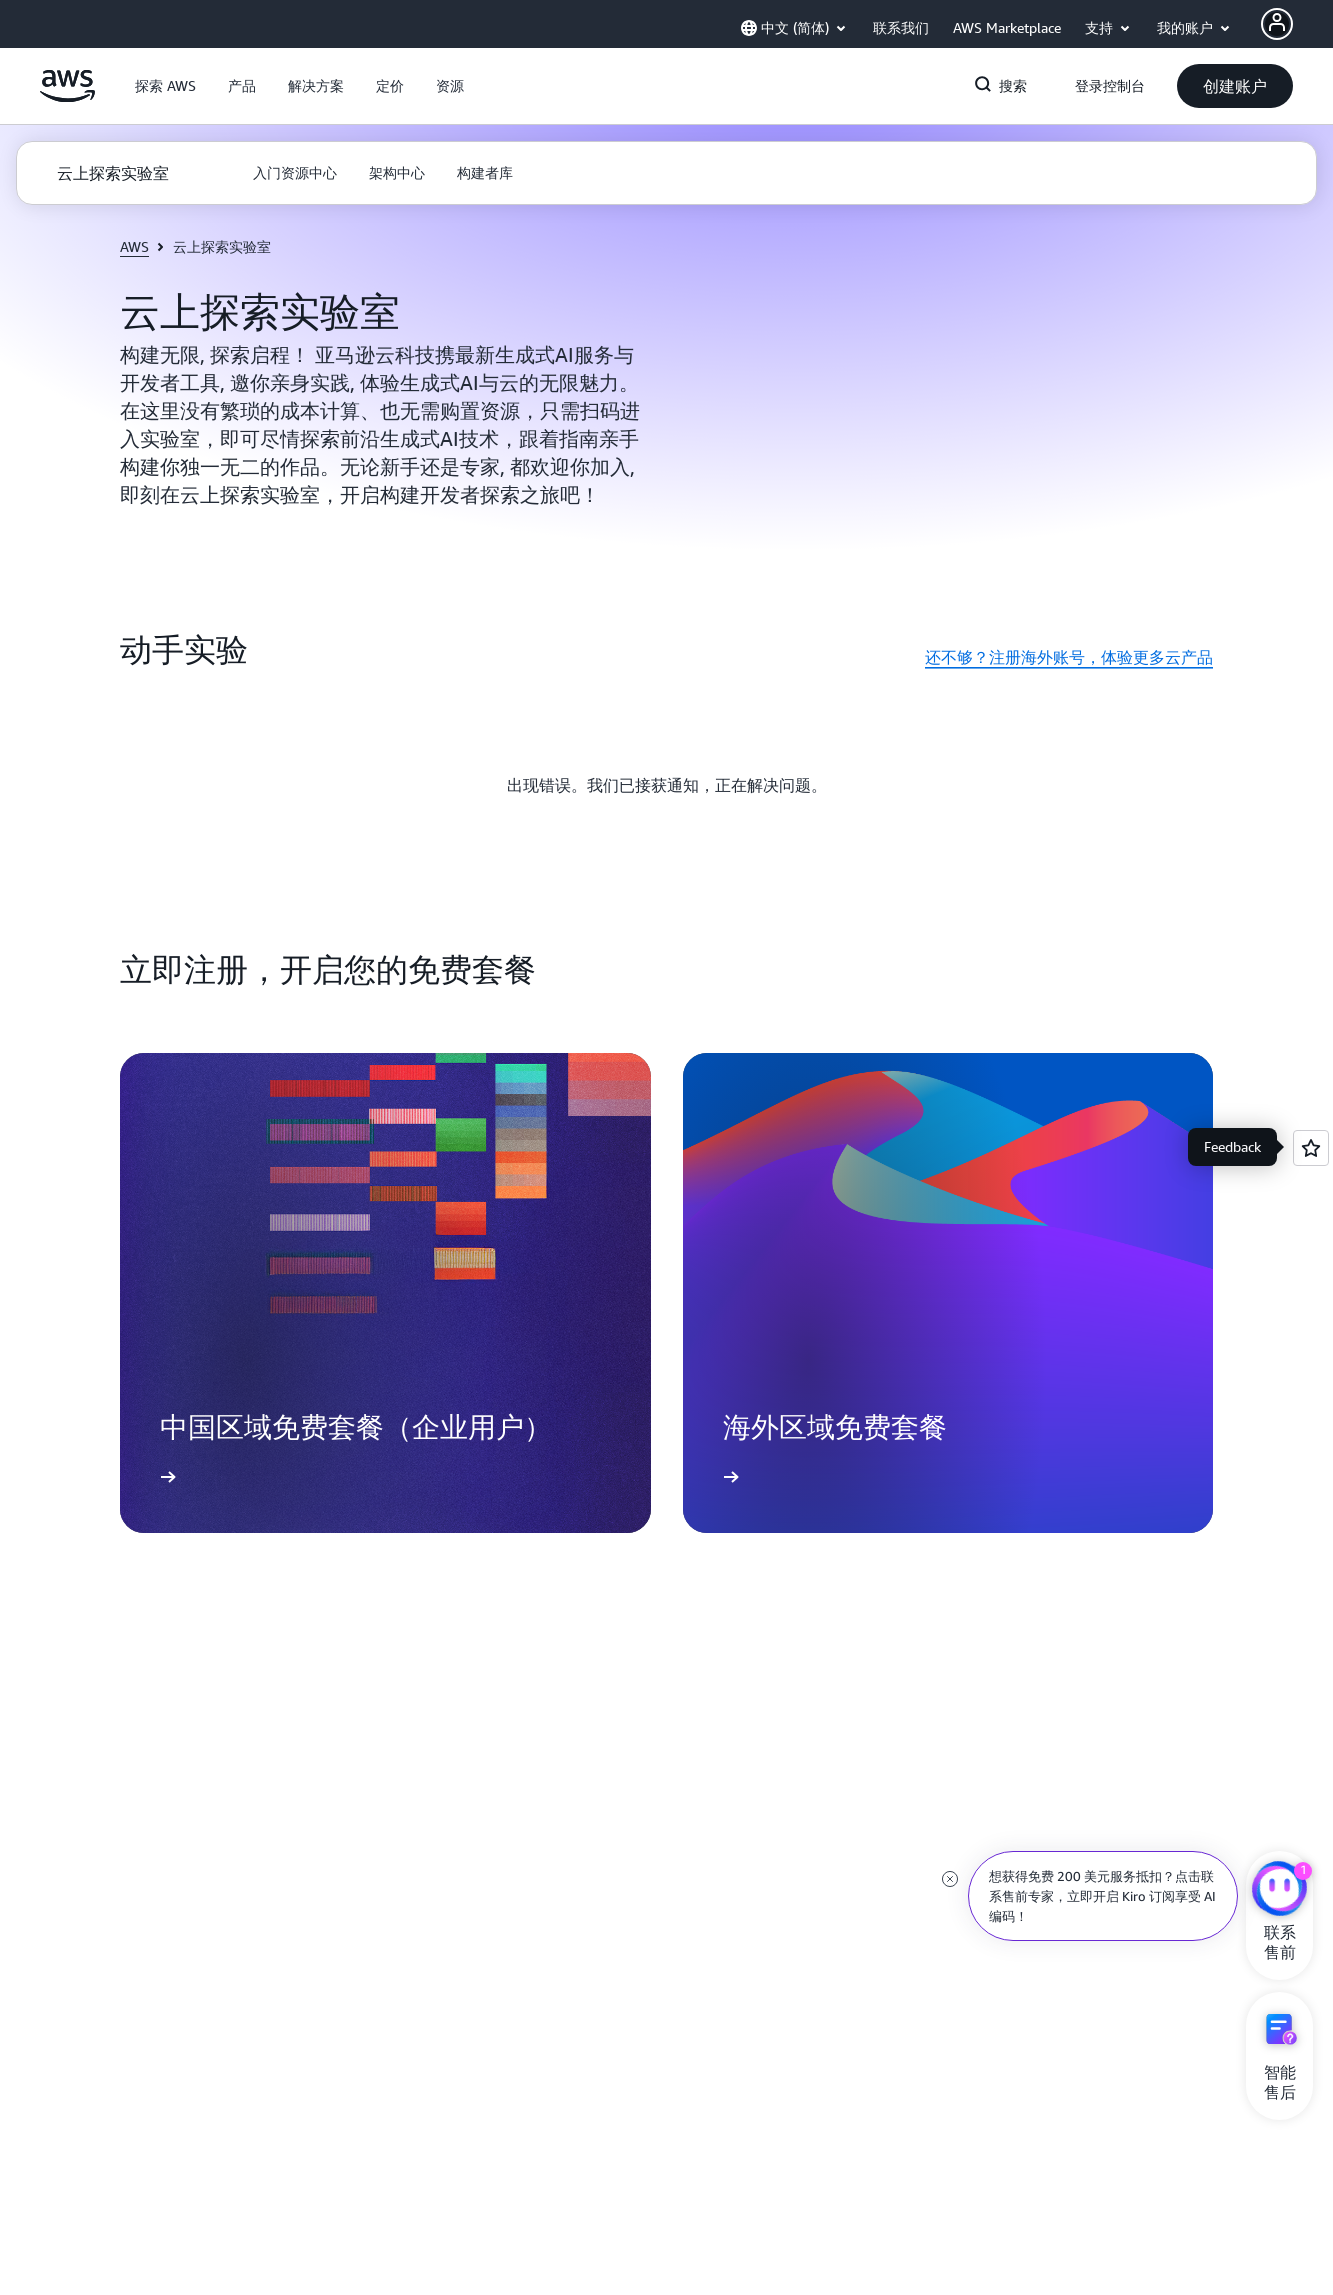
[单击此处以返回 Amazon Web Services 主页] (67, 97)
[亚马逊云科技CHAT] (1279, 1891)
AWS (134, 246)
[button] (165, 86)
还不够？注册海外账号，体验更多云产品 (1069, 657)
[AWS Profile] (1277, 24)
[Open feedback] (1311, 1148)
